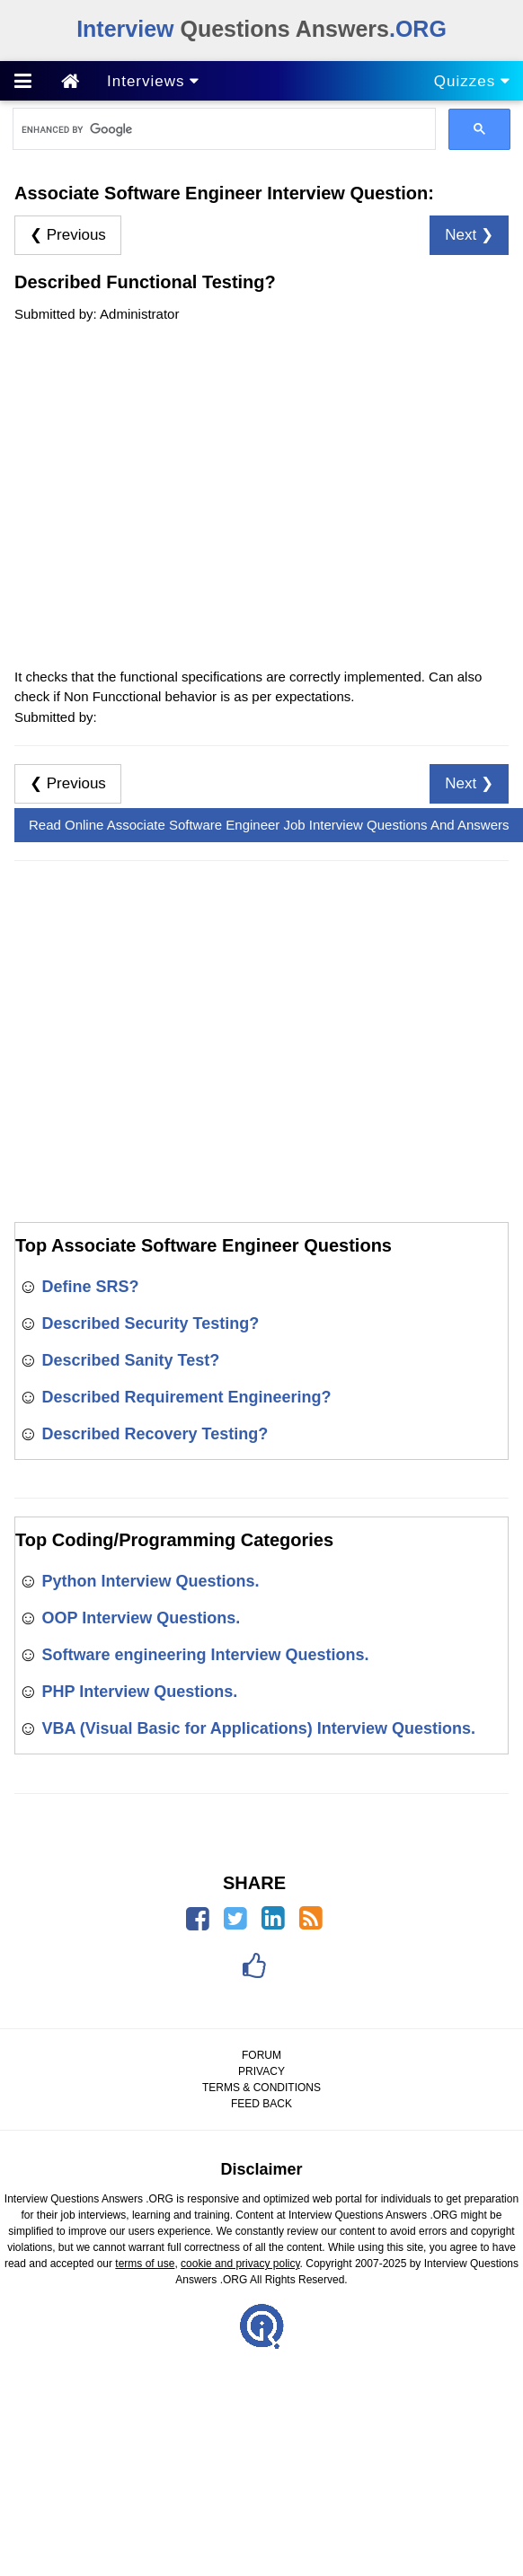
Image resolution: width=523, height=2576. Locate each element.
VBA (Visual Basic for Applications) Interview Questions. (257, 1728)
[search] (222, 129)
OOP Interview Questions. (140, 1618)
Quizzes (472, 81)
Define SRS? (89, 1287)
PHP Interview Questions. (139, 1692)
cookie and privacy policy (240, 2263)
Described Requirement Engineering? (186, 1397)
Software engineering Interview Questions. (204, 1655)
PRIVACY (261, 2071)
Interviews (153, 81)
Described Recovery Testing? (154, 1434)
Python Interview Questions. (150, 1581)
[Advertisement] (168, 492)
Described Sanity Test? (130, 1360)
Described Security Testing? (150, 1323)
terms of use (144, 2263)
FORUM (261, 2055)
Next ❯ (469, 234)
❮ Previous (68, 234)
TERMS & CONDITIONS (261, 2087)
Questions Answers (261, 29)
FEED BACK (261, 2103)
